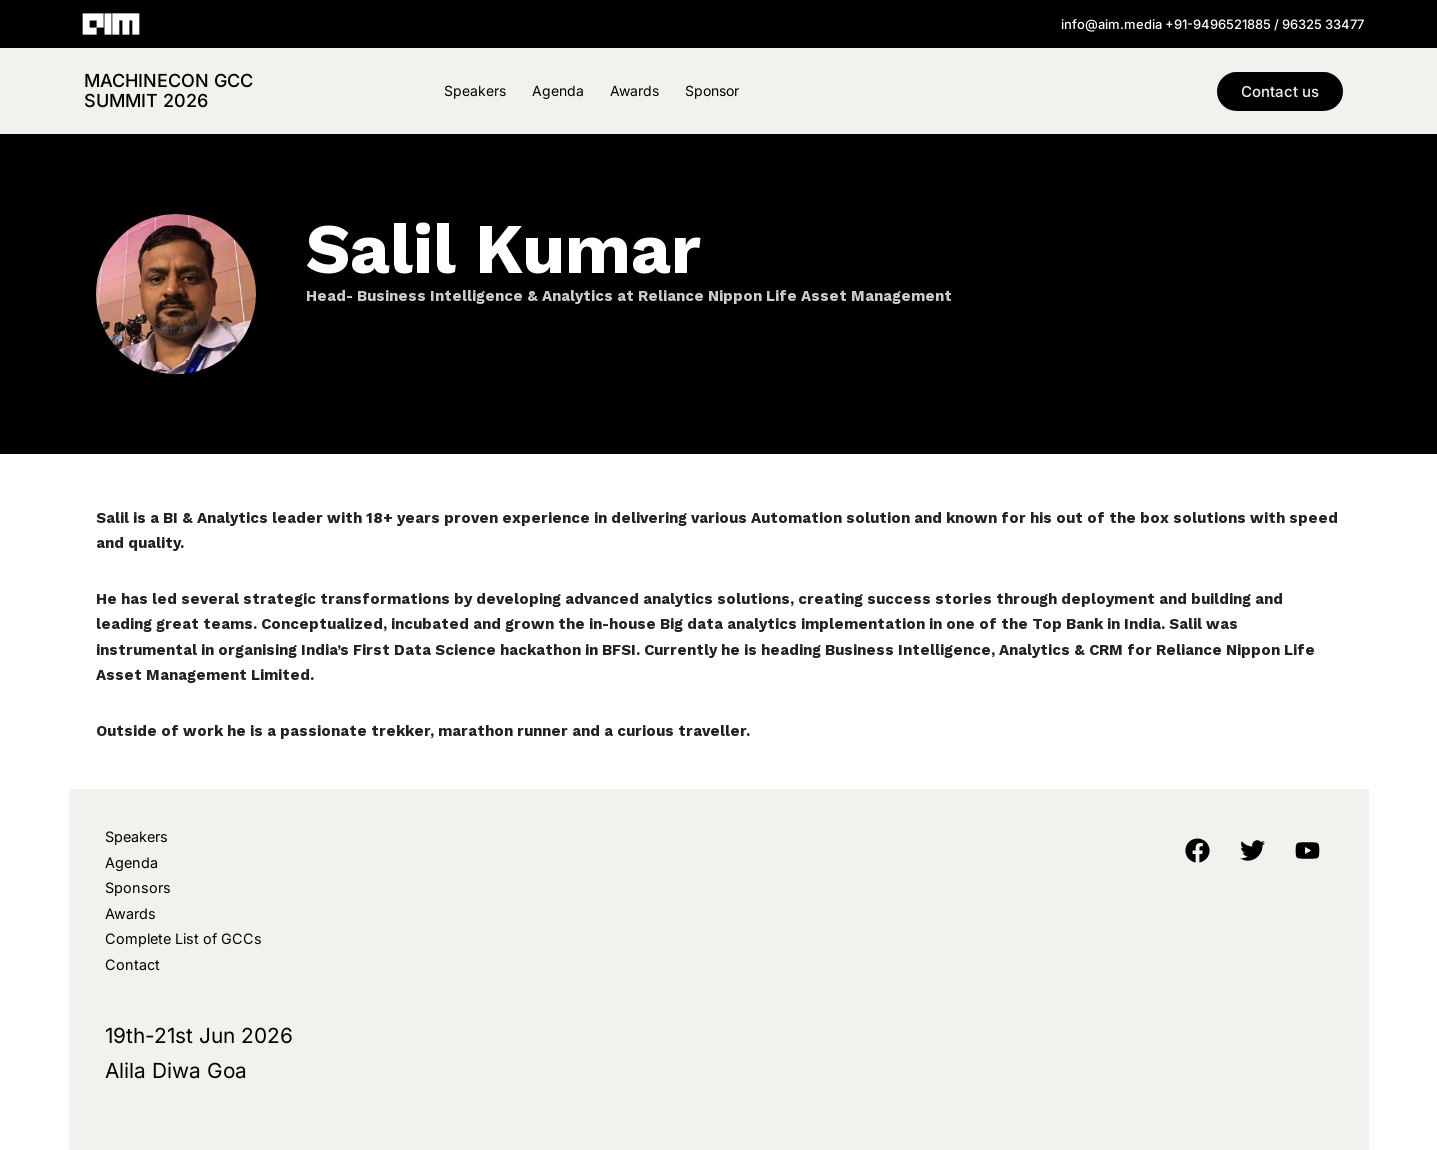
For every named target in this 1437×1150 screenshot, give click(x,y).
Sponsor (712, 90)
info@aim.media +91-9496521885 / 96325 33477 (1212, 24)
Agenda (558, 90)
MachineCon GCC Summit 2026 (168, 90)
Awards (634, 90)
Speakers (475, 90)
